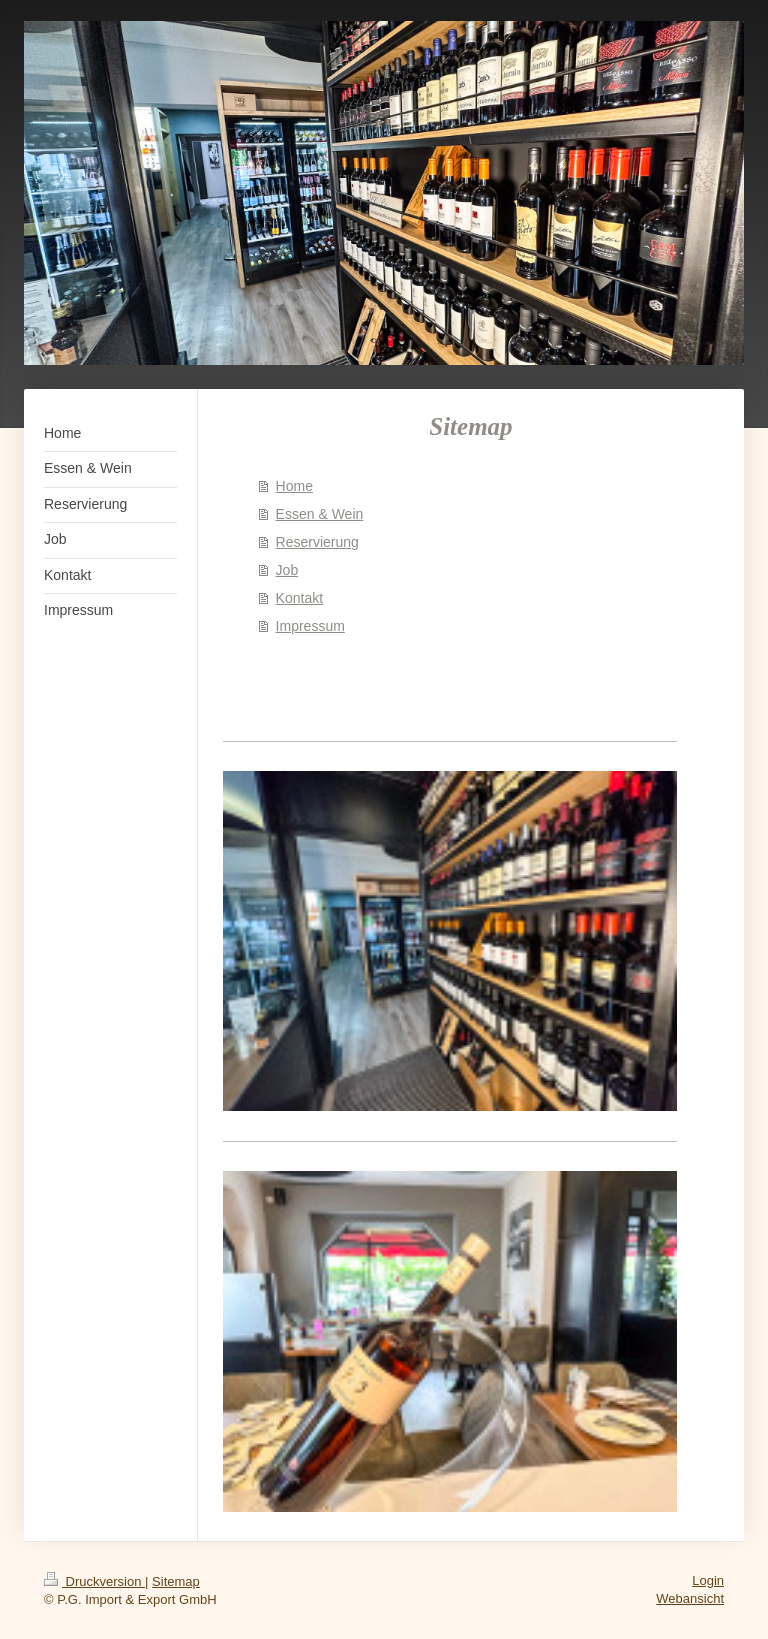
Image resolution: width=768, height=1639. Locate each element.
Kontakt (299, 598)
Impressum (310, 626)
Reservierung (317, 542)
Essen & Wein (320, 514)
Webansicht (690, 1598)
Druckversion (94, 1581)
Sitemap (176, 1581)
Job (287, 570)
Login (708, 1580)
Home (294, 486)
